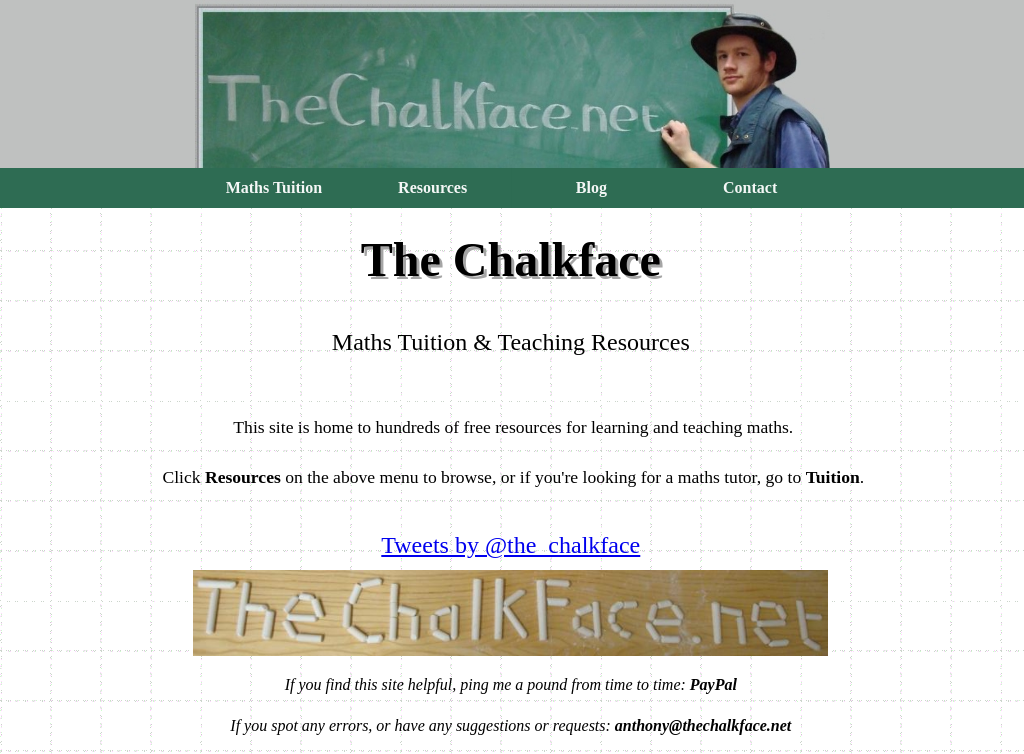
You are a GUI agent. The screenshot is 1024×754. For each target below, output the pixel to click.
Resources (432, 187)
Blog (591, 187)
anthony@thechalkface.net (703, 725)
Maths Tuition (274, 187)
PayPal (713, 684)
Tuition (833, 477)
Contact (750, 187)
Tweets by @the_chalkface (510, 545)
